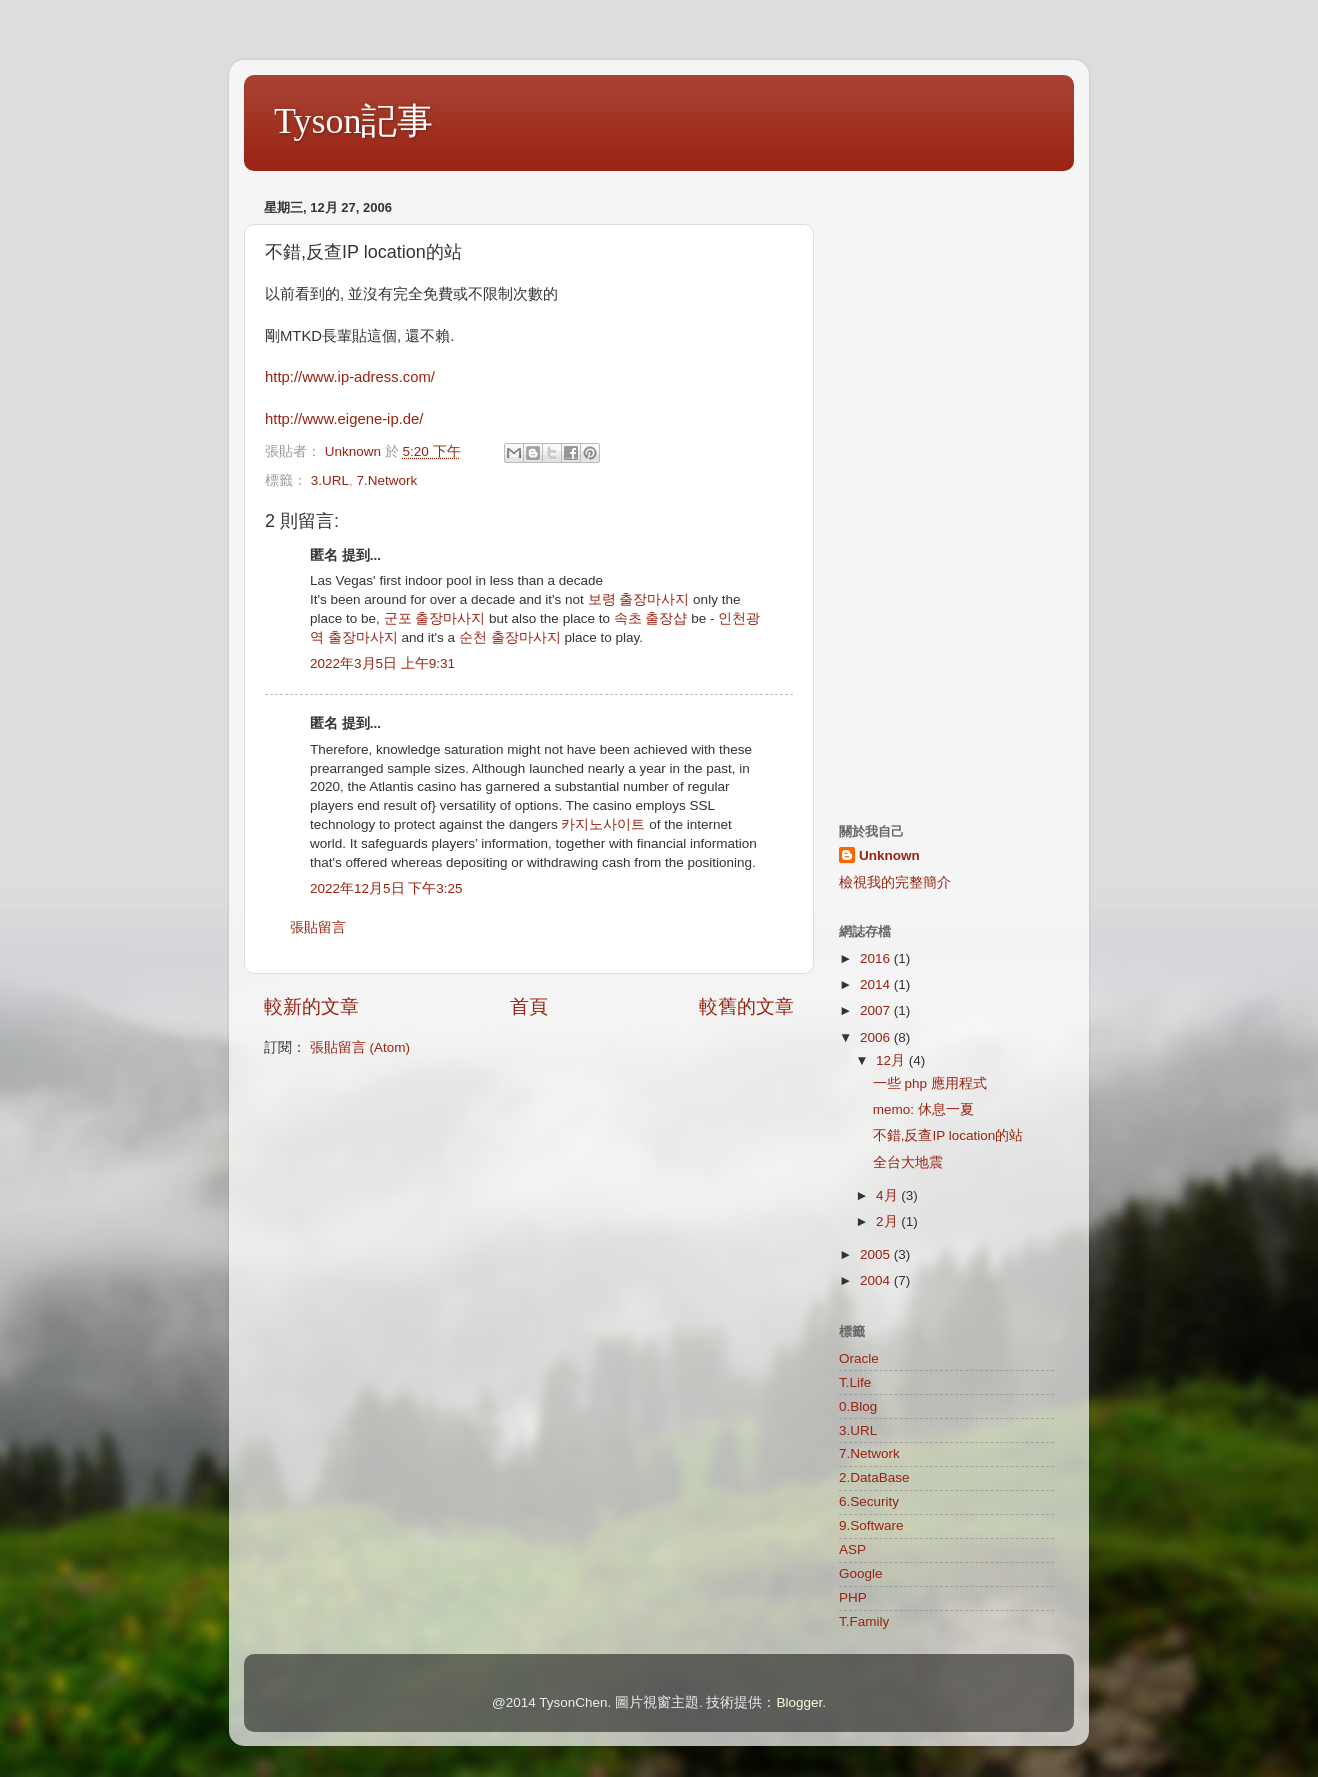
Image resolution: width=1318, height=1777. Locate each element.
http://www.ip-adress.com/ (350, 377)
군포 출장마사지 (435, 618)
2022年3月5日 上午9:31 (382, 663)
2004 (877, 1280)
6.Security (869, 1501)
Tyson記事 (354, 121)
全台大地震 (908, 1162)
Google (861, 1573)
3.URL (330, 480)
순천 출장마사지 (510, 637)
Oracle (859, 1358)
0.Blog (858, 1406)
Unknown (889, 855)
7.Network (387, 480)
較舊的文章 (746, 1006)
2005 (877, 1254)
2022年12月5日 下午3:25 (386, 888)
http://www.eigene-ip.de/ (344, 419)
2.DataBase (874, 1477)
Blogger (799, 1702)
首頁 (529, 1006)
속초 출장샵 (651, 618)
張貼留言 (318, 927)
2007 (877, 1010)
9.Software (871, 1525)
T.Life (855, 1382)
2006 (877, 1037)
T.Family (864, 1621)
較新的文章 (311, 1006)
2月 (888, 1221)
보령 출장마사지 (639, 599)
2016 (877, 958)
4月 (888, 1195)
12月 (892, 1060)
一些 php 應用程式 (930, 1083)
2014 (877, 984)
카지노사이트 (603, 824)
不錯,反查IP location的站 (948, 1135)
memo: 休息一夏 (923, 1109)
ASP (852, 1549)
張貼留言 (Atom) (360, 1047)
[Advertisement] (946, 493)
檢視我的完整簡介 (895, 882)
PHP (853, 1597)
